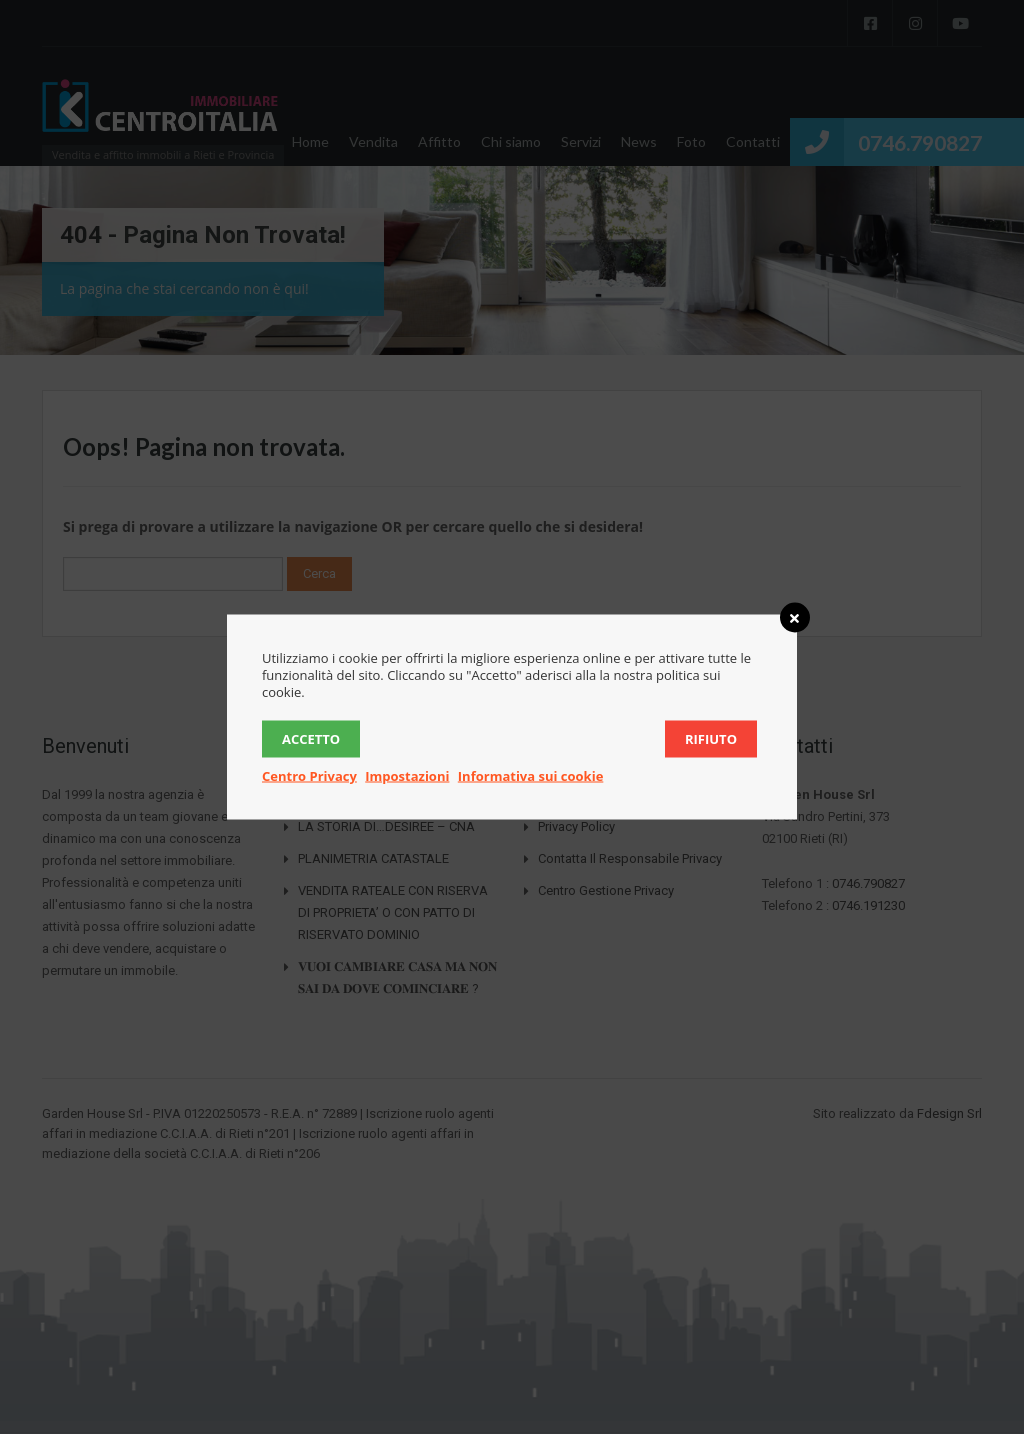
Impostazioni (407, 776)
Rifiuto (711, 739)
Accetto (311, 739)
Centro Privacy (309, 776)
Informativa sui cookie (531, 776)
